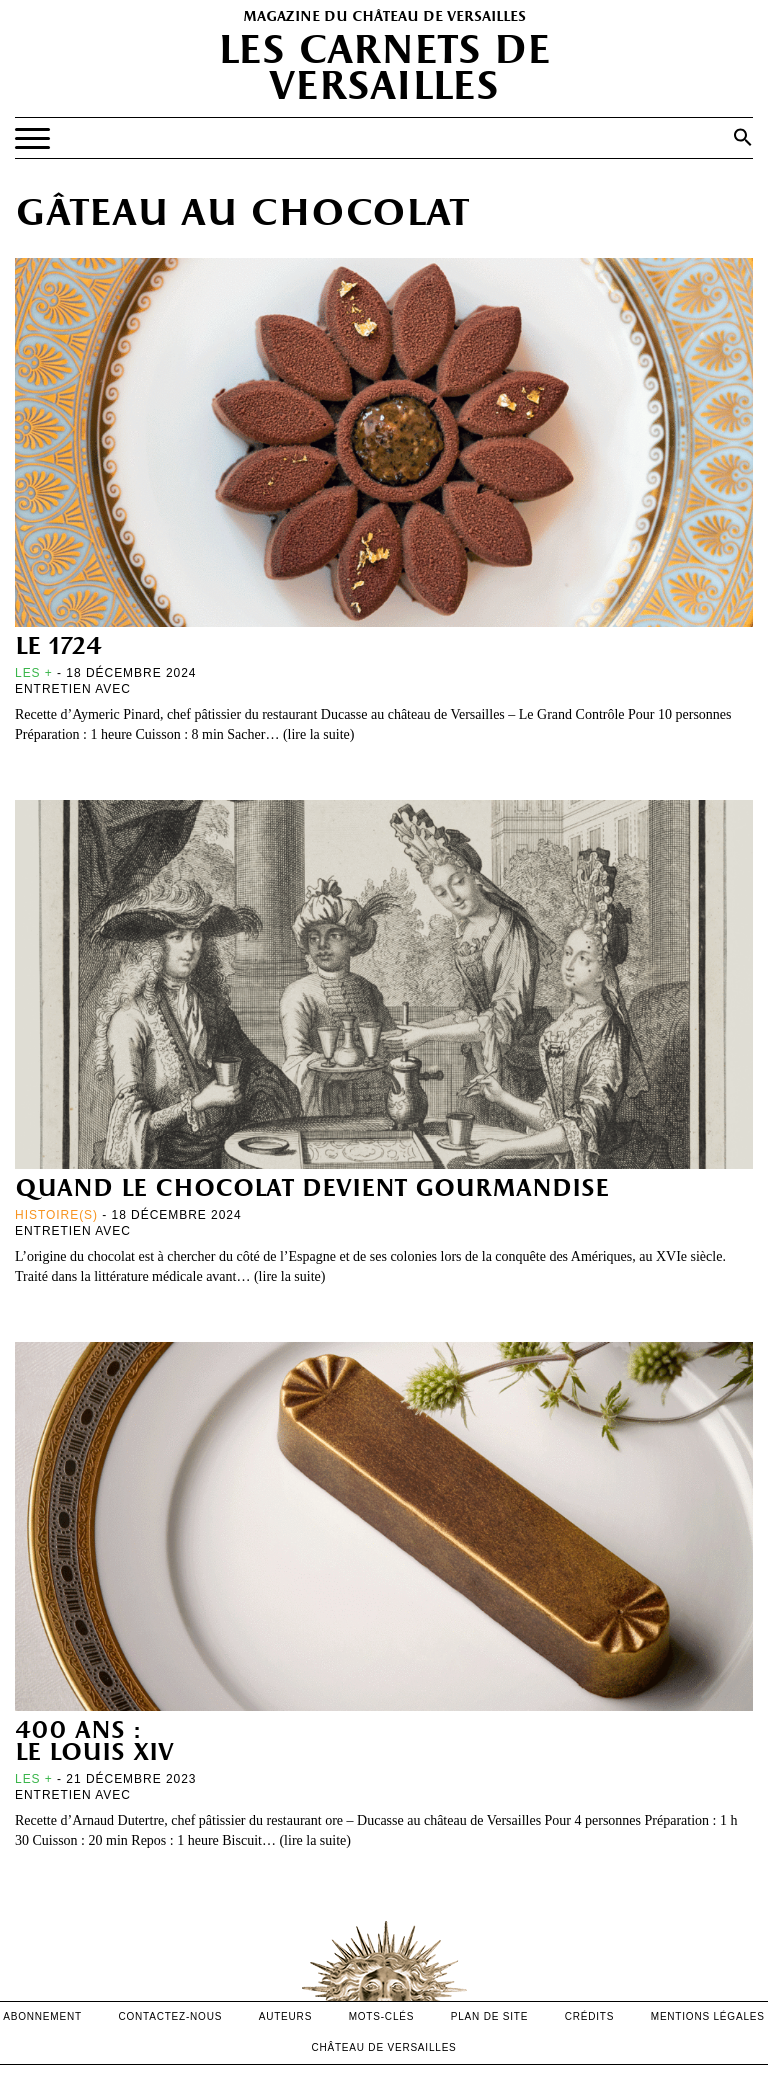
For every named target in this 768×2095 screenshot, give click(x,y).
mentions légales (708, 2016)
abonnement (42, 2016)
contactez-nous (170, 2016)
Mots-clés (382, 2016)
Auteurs (285, 2016)
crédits (590, 2016)
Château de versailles (383, 2047)
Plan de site (489, 2016)
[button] (743, 137)
